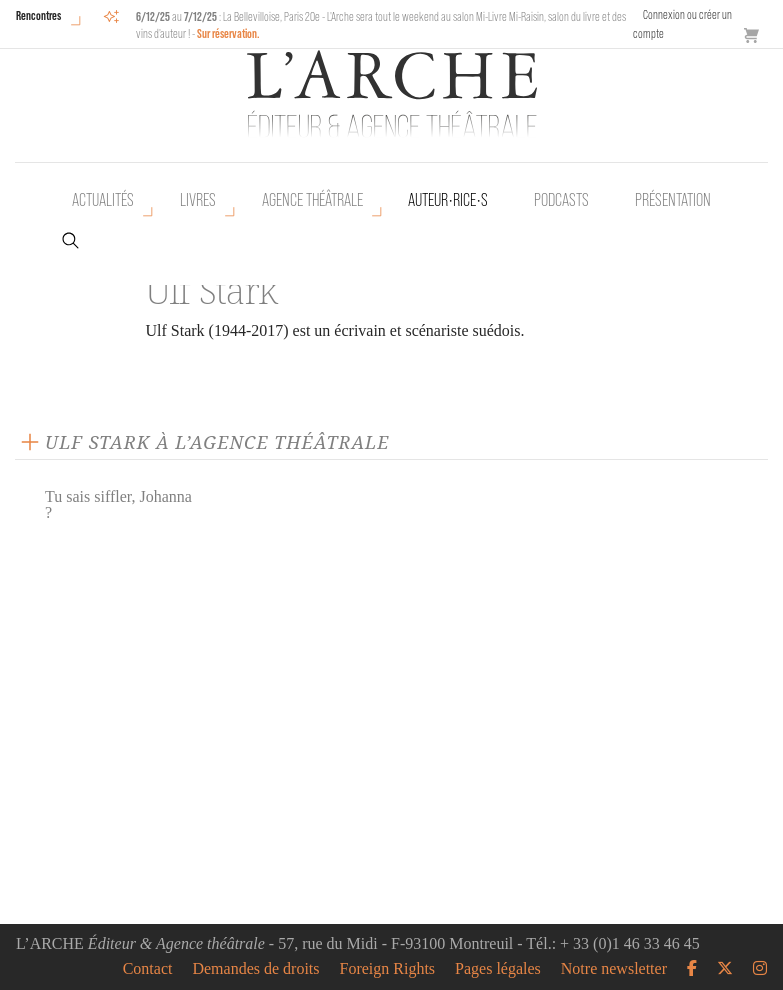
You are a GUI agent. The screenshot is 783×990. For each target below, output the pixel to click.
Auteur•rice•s (448, 200)
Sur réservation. (228, 33)
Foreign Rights (388, 969)
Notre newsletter (614, 969)
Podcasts (561, 200)
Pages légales (498, 969)
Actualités (103, 200)
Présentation (673, 200)
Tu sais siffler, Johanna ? (118, 504)
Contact (148, 969)
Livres (198, 200)
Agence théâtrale (312, 200)
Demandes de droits (255, 969)
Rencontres (38, 15)
